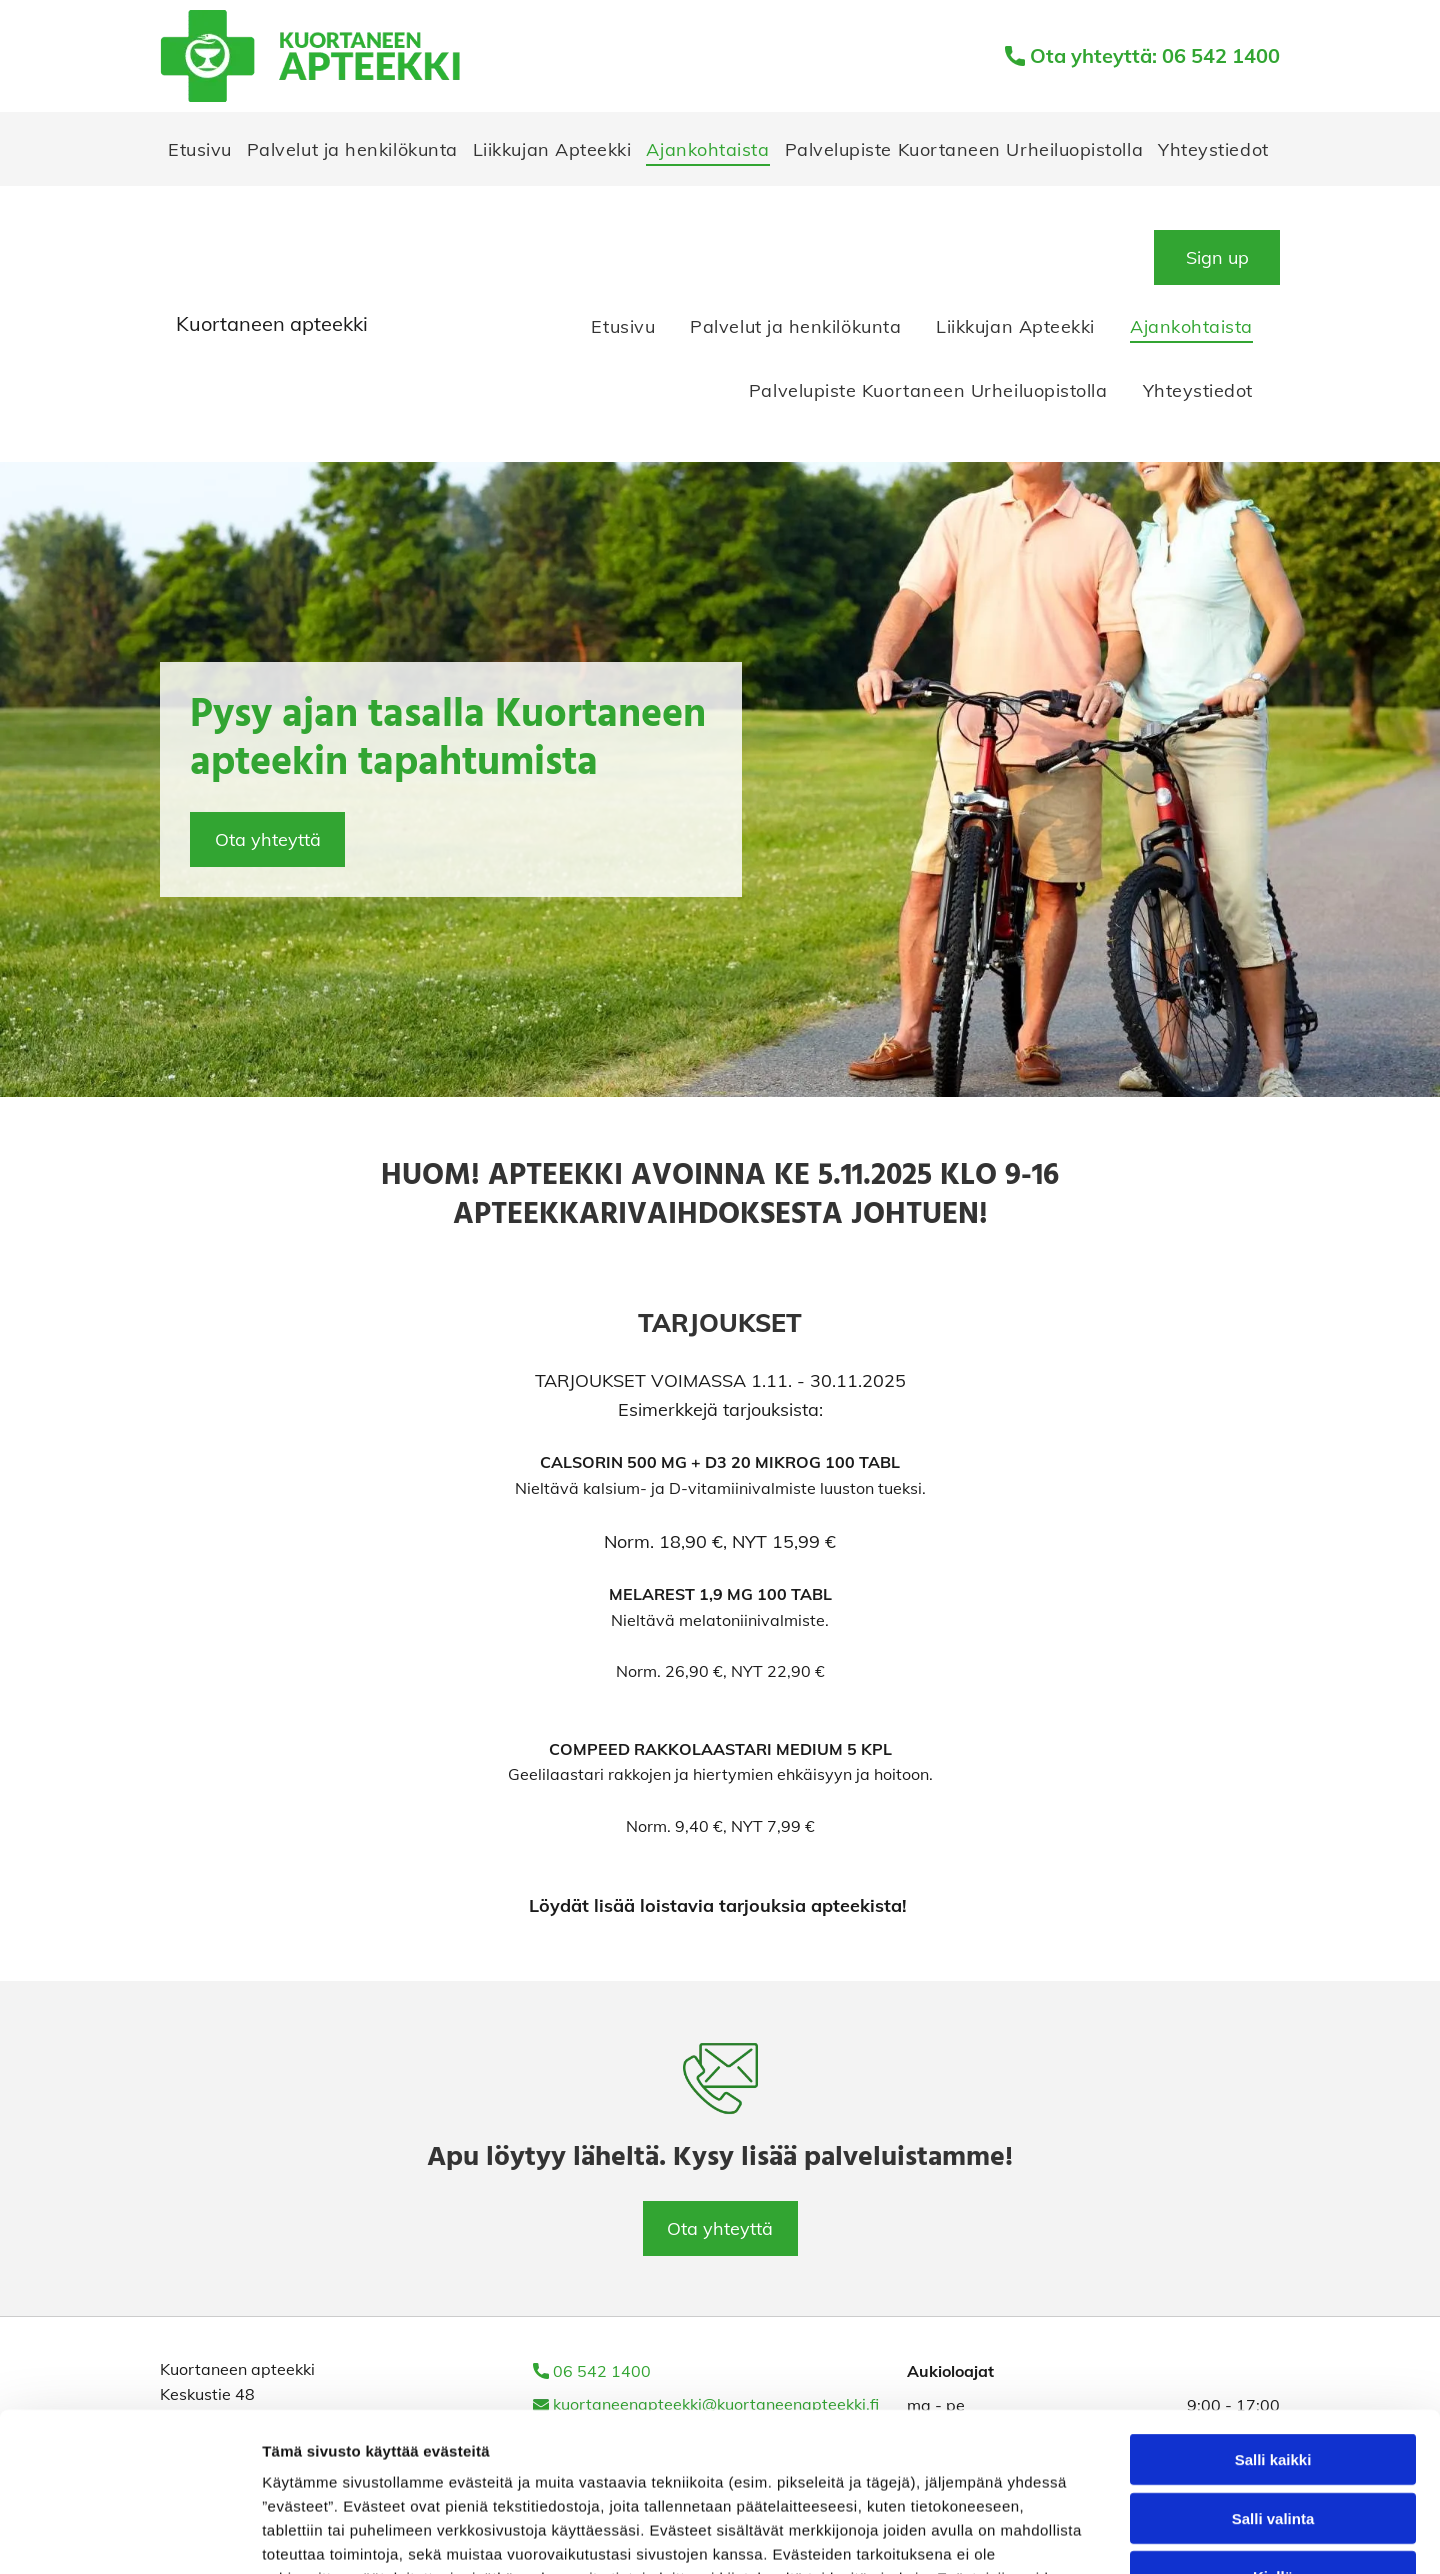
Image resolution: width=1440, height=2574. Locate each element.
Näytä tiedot (1069, 2534)
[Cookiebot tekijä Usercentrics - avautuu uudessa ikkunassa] (129, 2535)
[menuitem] (199, 149)
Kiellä (1273, 2427)
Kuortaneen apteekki (272, 323)
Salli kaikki (1273, 2310)
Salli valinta (1273, 2369)
